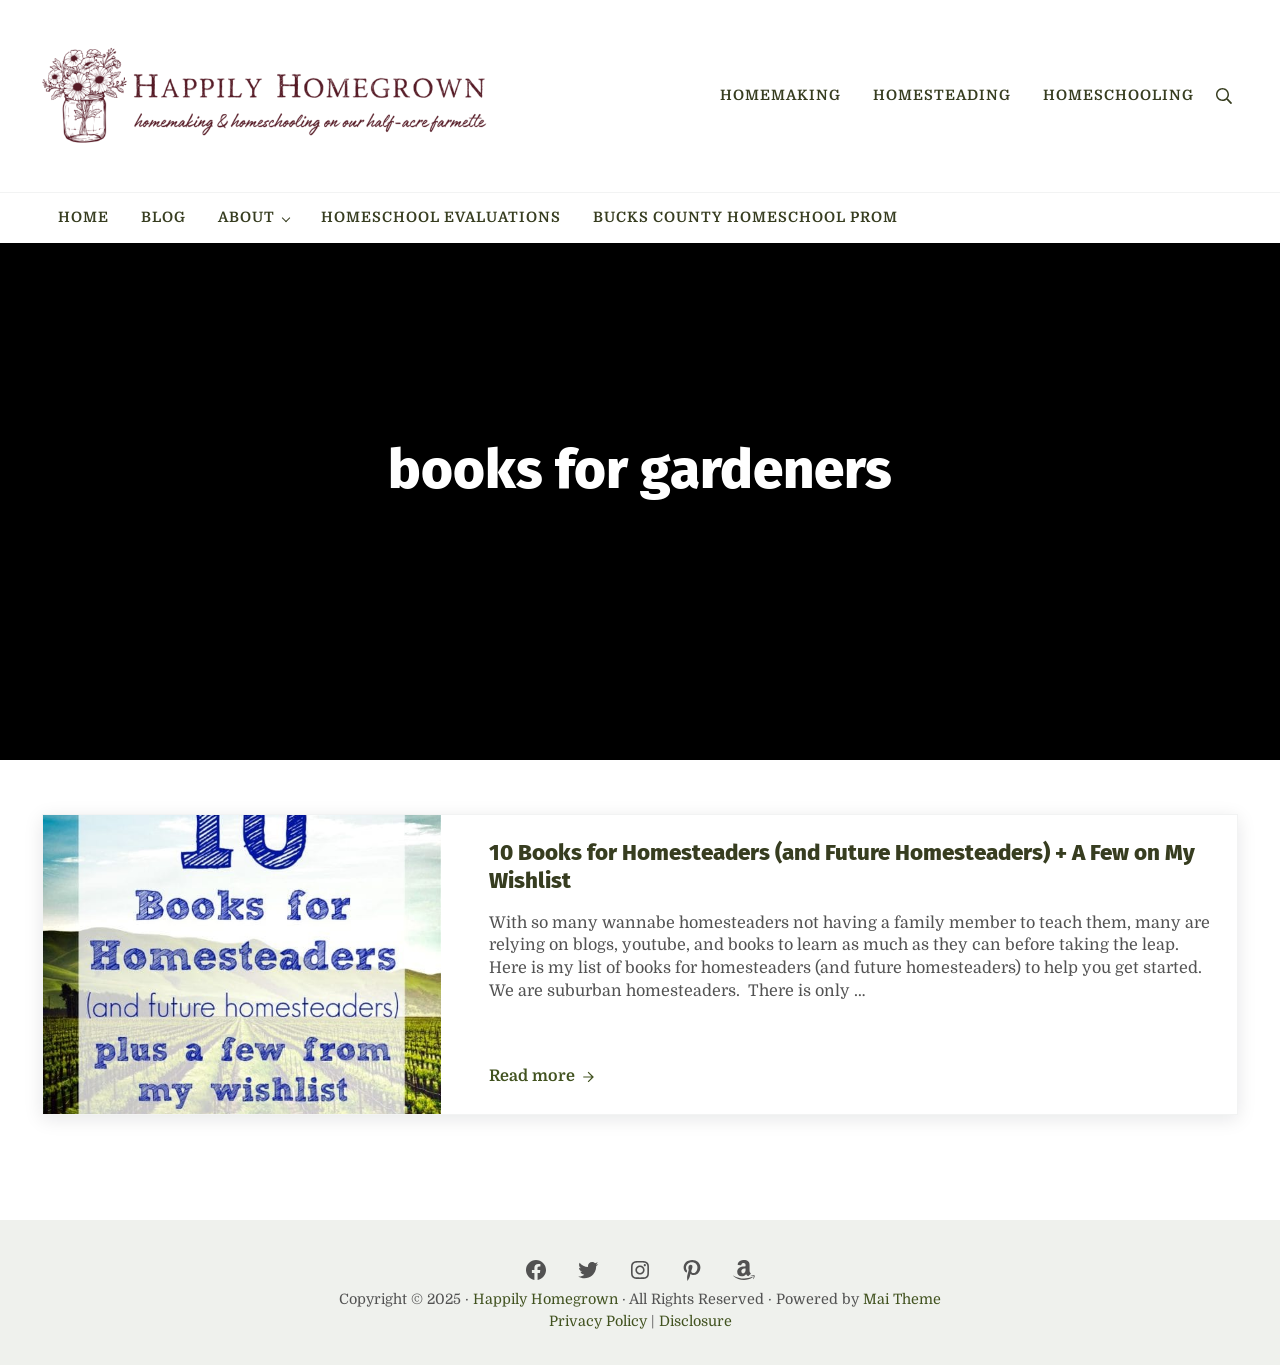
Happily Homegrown (545, 1299)
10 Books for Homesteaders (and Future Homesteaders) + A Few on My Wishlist (842, 866)
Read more (542, 1077)
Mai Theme (902, 1299)
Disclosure (695, 1321)
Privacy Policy (598, 1321)
